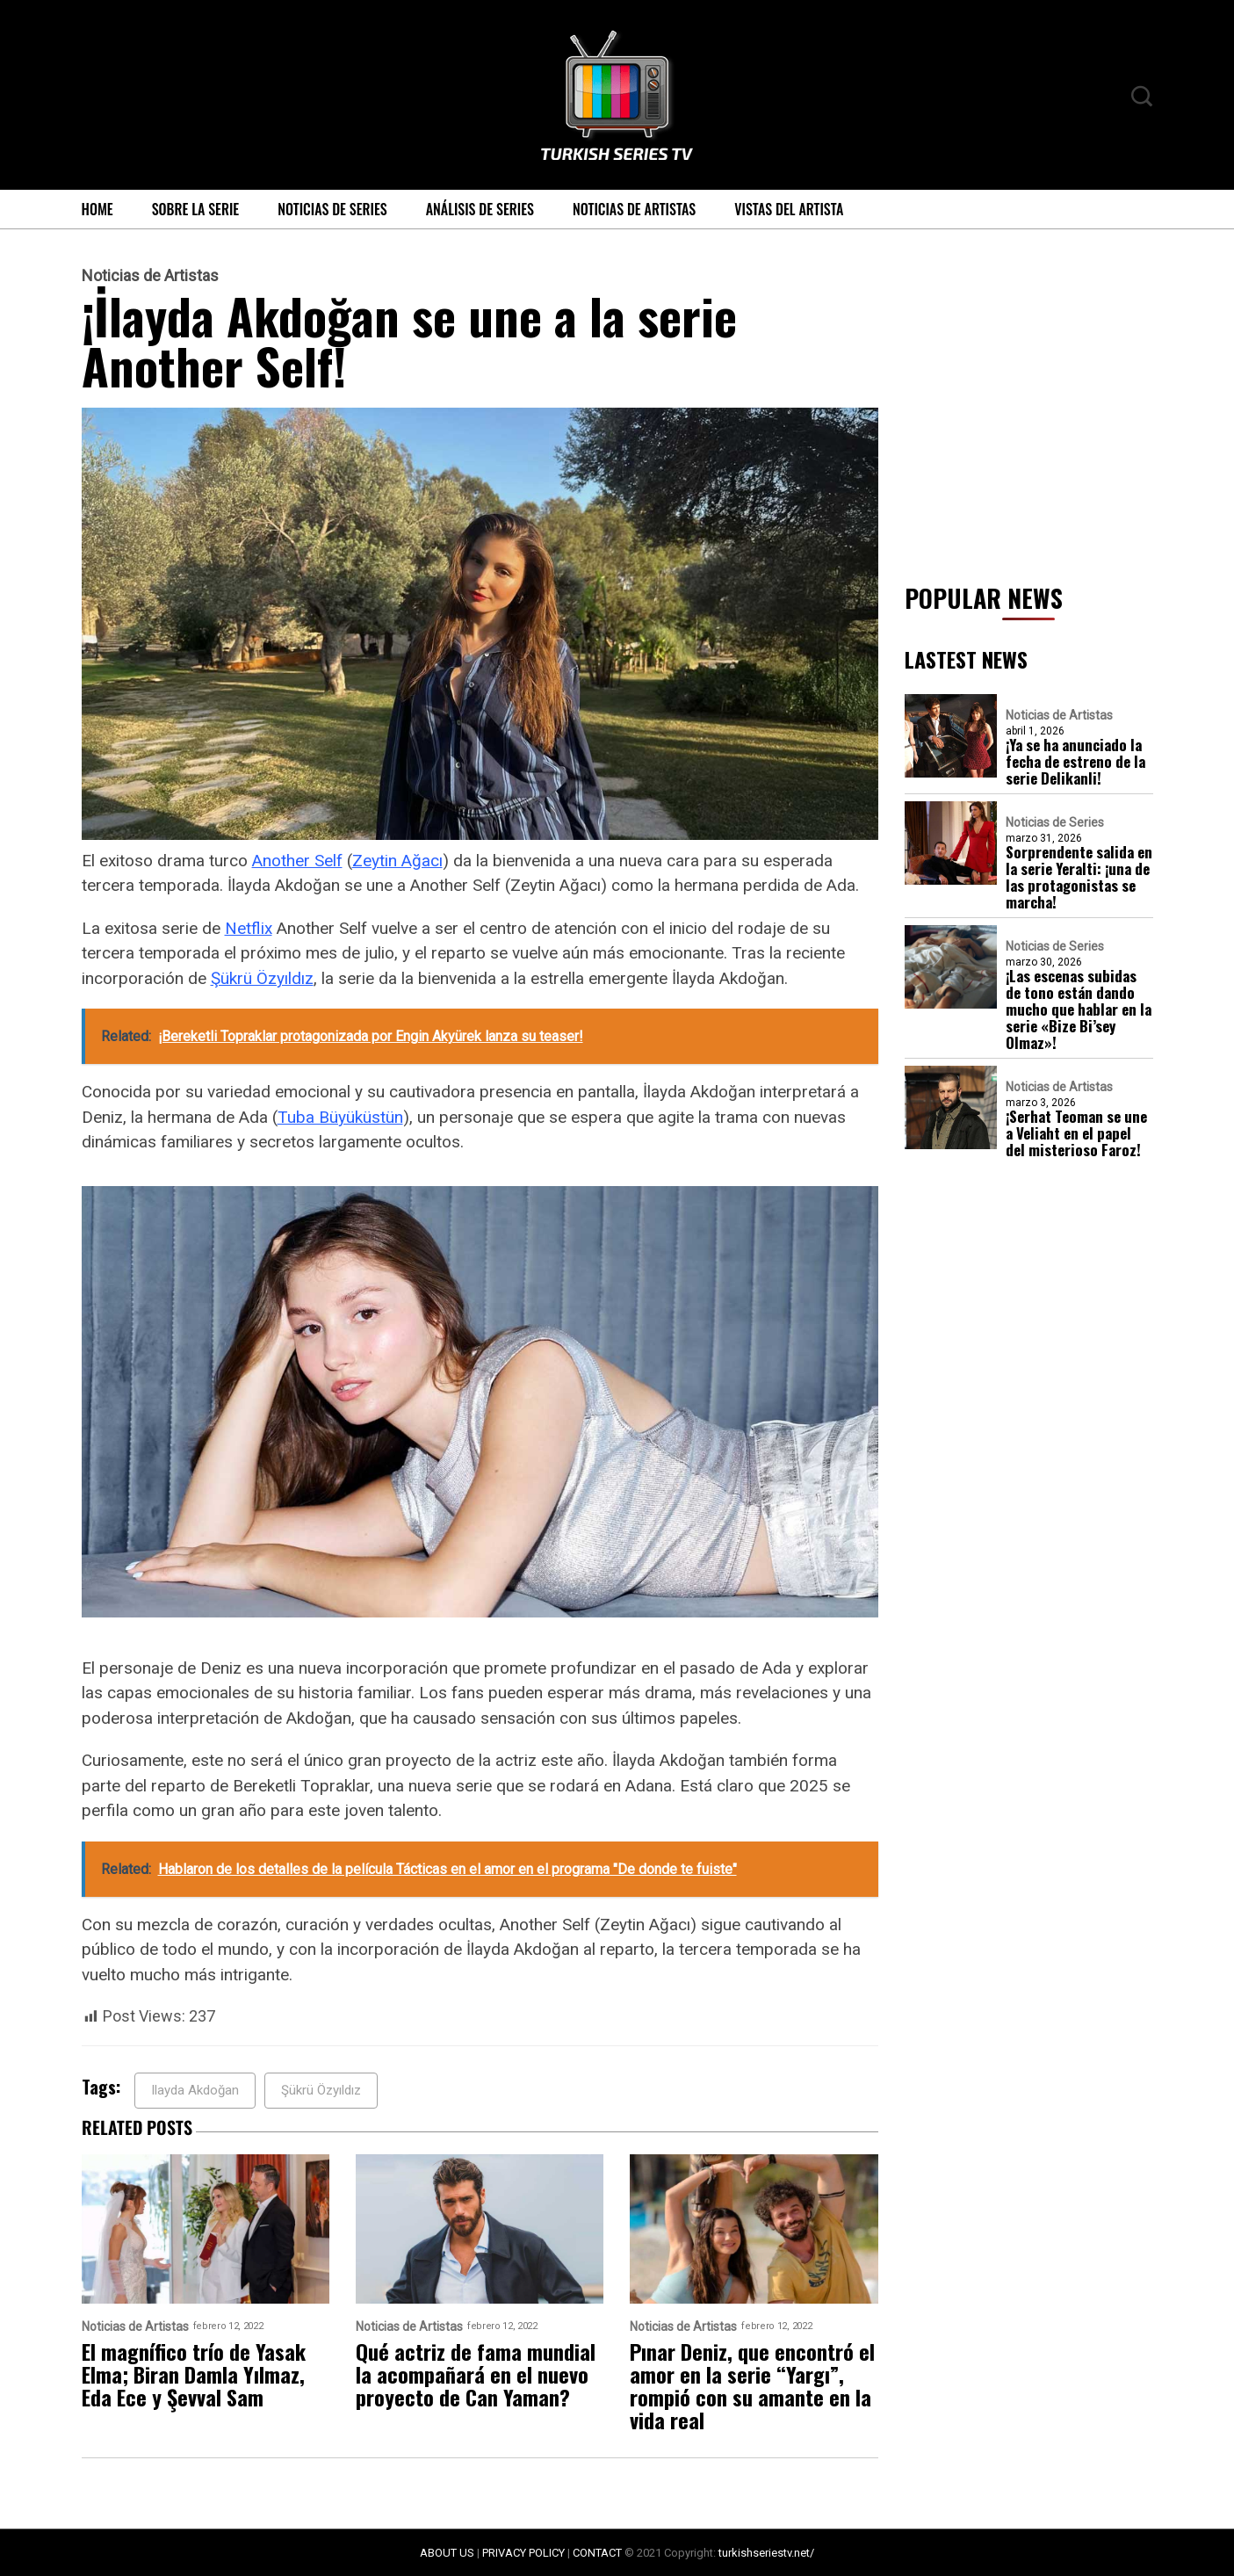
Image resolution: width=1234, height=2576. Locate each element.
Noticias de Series (332, 209)
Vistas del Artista (788, 209)
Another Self (297, 860)
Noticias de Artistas (634, 209)
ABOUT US (447, 2552)
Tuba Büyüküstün (340, 1117)
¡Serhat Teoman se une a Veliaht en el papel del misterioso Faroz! (1076, 1133)
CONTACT (597, 2552)
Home (97, 209)
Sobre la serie (196, 209)
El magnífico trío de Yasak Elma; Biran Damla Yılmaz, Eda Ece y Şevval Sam (194, 2374)
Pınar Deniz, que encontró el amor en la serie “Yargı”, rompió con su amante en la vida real (752, 2385)
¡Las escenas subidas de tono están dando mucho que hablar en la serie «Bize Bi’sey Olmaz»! (1078, 1009)
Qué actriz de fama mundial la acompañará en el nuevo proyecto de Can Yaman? (475, 2374)
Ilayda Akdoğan (195, 2090)
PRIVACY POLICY (523, 2552)
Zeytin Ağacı (397, 860)
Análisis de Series (480, 209)
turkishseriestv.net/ (766, 2552)
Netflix (248, 928)
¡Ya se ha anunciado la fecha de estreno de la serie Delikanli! (1075, 761)
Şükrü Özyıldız (262, 978)
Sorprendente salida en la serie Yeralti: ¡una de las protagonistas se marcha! (1079, 876)
